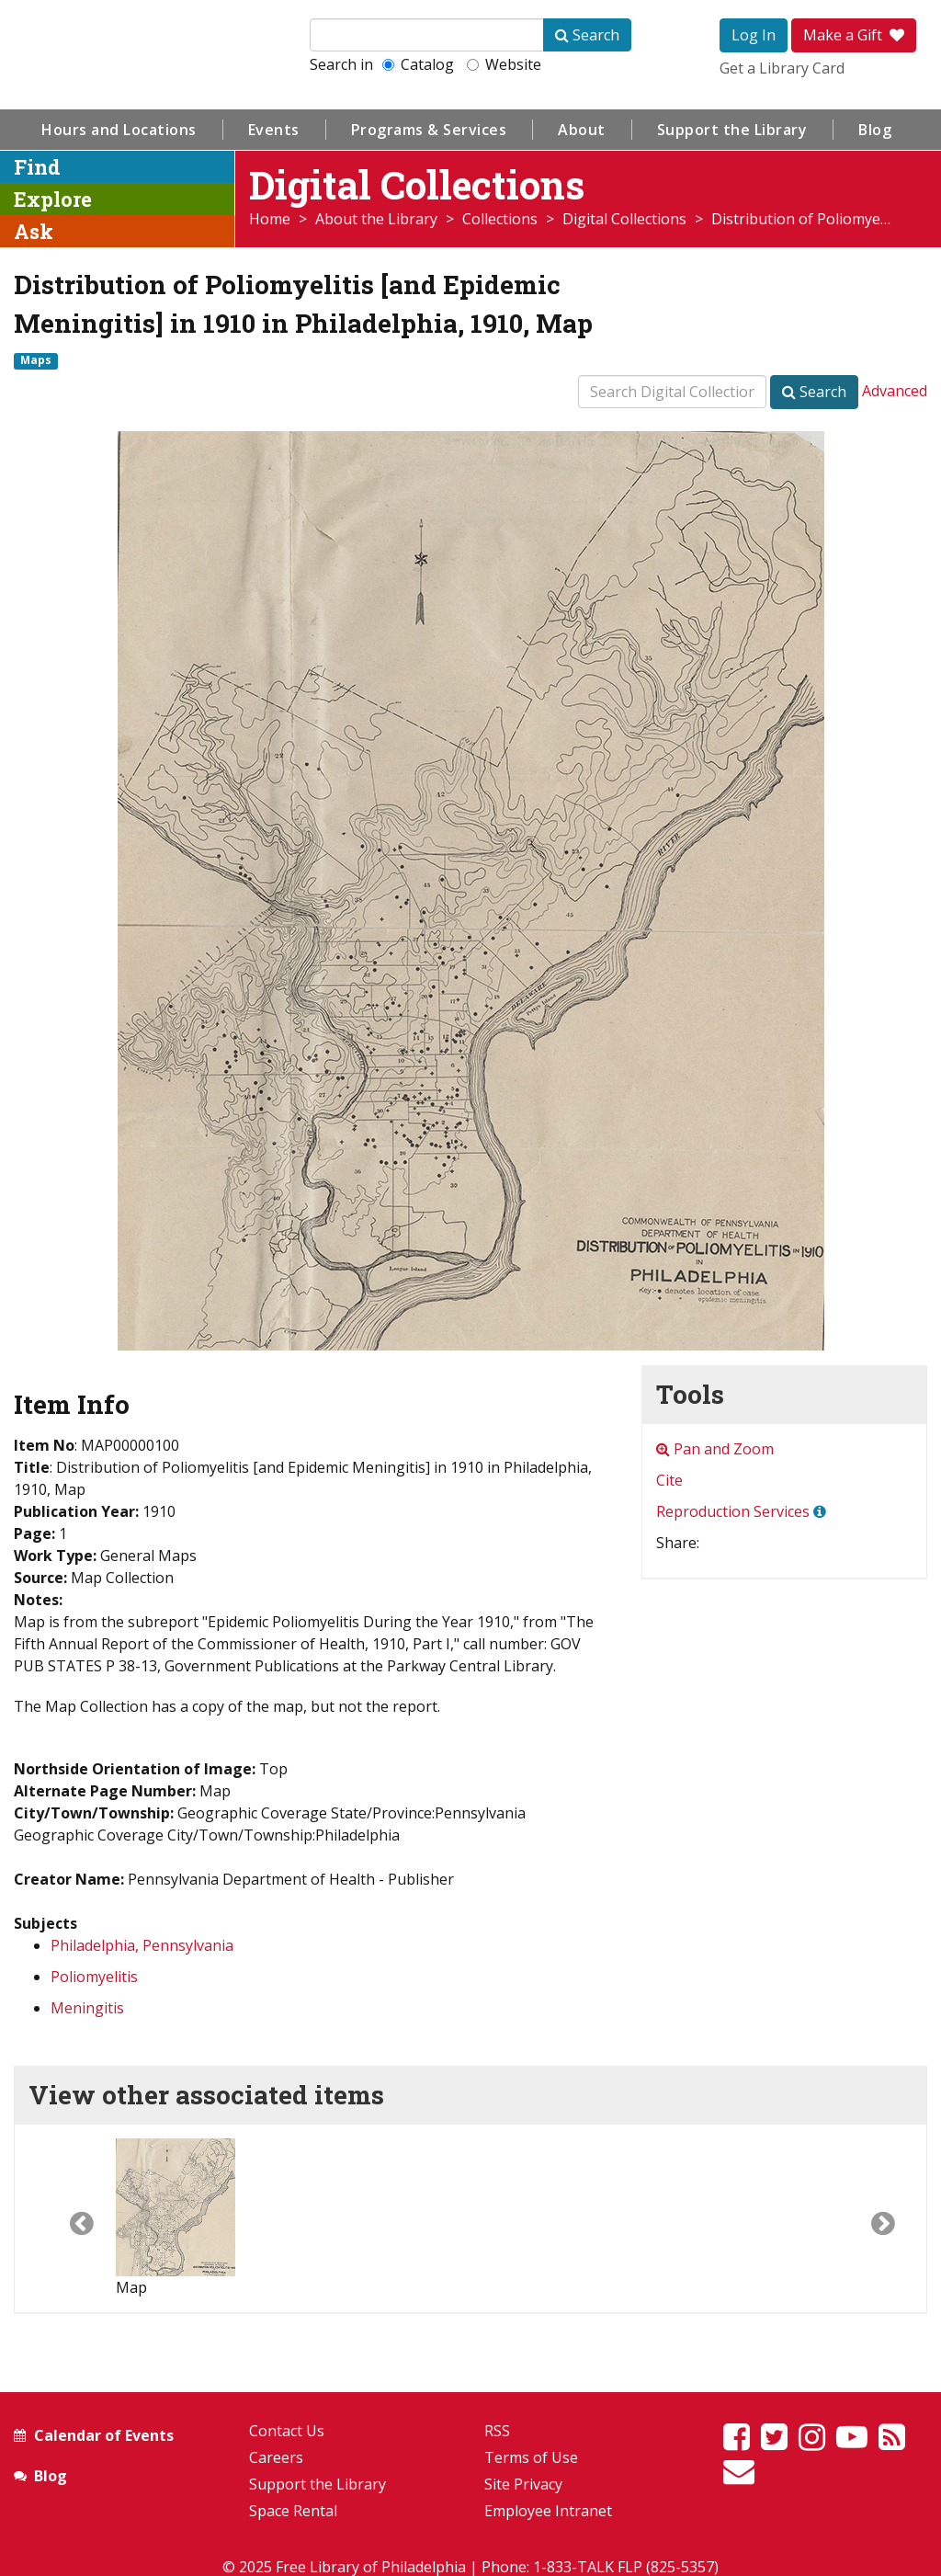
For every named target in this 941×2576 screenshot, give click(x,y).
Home (269, 219)
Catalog (418, 64)
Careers (276, 2457)
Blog (874, 130)
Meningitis (87, 2008)
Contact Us (286, 2431)
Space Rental (293, 2511)
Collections (500, 219)
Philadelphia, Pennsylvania (142, 1945)
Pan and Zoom (715, 1449)
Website (504, 64)
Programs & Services (429, 130)
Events (274, 130)
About (582, 130)
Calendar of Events (104, 2435)
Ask (33, 231)
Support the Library (732, 130)
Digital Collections (624, 219)
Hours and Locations (119, 130)
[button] (65, 2218)
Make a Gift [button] (853, 35)
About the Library (376, 219)
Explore (53, 199)
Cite (669, 1480)
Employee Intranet (548, 2511)
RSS (497, 2431)
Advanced (894, 391)
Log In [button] (753, 35)
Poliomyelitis (94, 1976)
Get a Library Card (782, 68)
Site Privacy (523, 2484)
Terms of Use (531, 2457)
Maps (35, 360)
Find (37, 167)
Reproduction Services (733, 1511)
